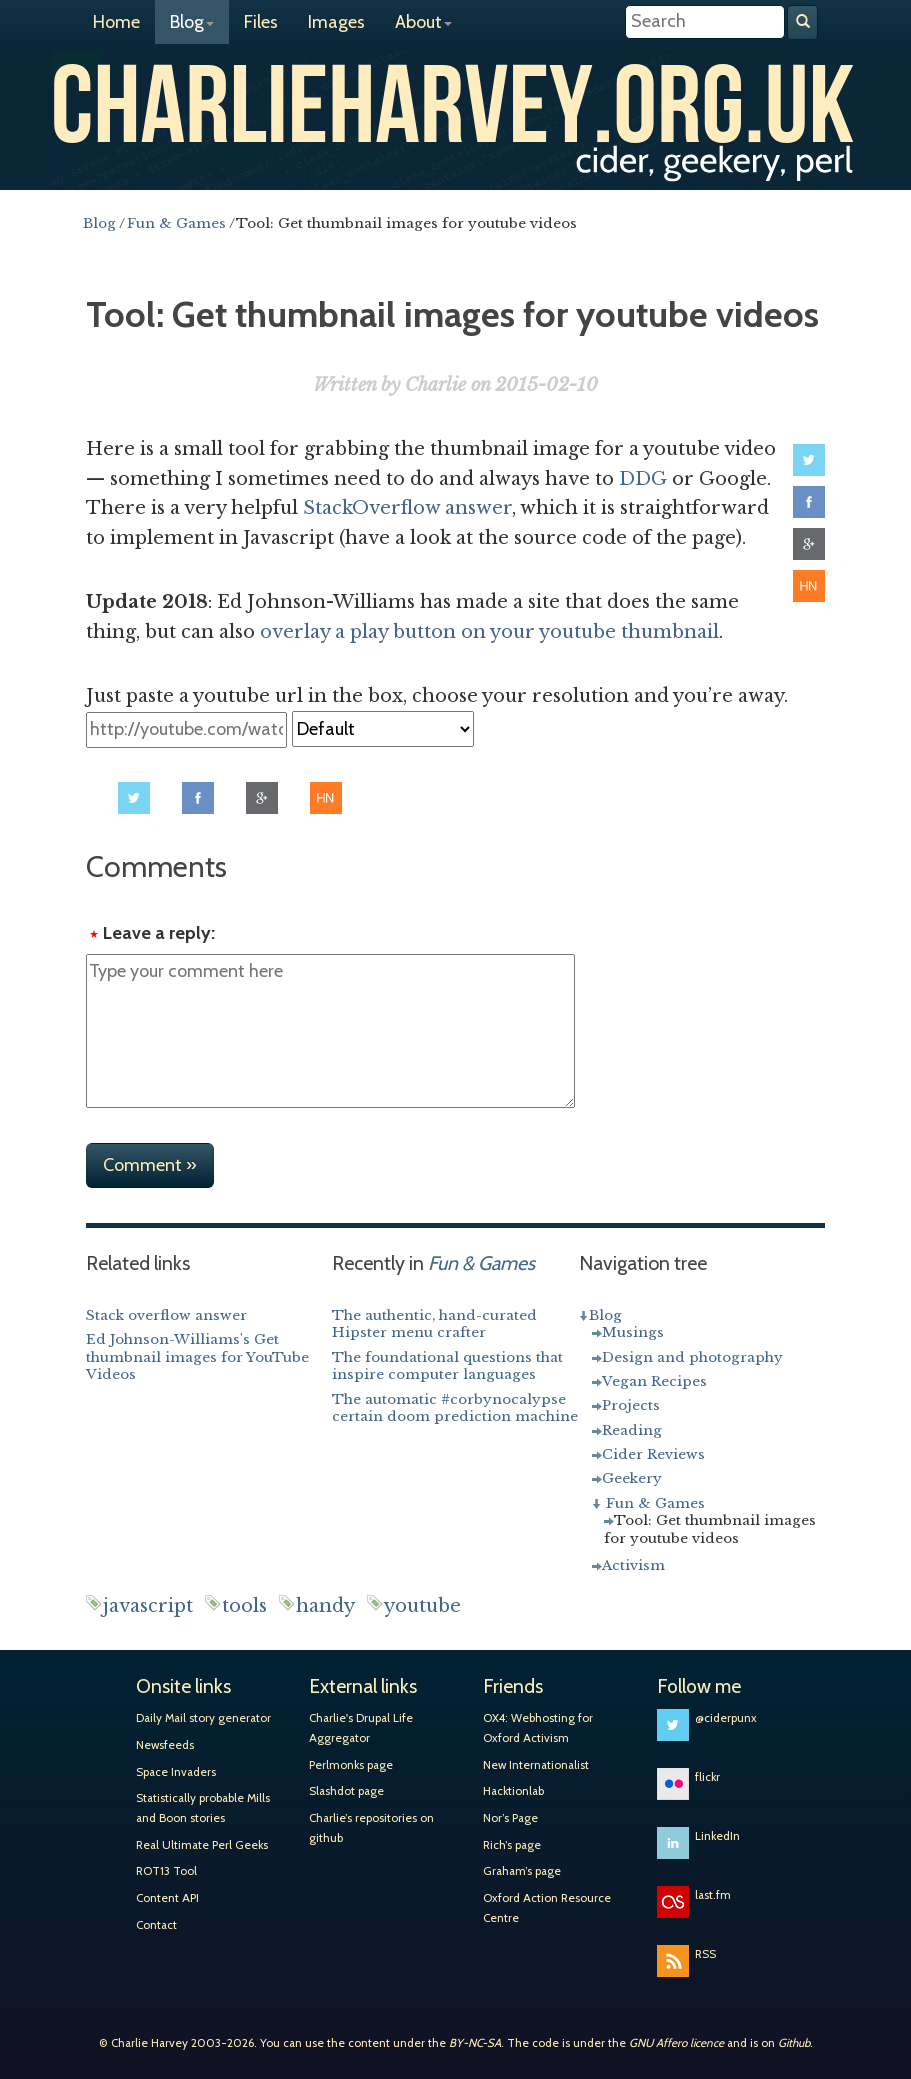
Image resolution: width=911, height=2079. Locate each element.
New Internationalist (536, 1765)
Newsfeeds (165, 1745)
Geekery (632, 1478)
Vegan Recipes (654, 1381)
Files (261, 22)
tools (244, 1606)
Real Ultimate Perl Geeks (202, 1845)
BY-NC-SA (475, 2043)
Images (336, 22)
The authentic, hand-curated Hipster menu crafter (434, 1324)
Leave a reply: (159, 933)
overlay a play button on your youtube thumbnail (489, 632)
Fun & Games (655, 1503)
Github (794, 2043)
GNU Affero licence (676, 2043)
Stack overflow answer (166, 1315)
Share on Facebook (809, 502)
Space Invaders (176, 1772)
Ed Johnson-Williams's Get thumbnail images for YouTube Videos (197, 1357)
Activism (633, 1565)
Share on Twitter (809, 460)
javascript (148, 1606)
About (423, 22)
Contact (156, 1925)
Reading (632, 1430)
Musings (633, 1332)
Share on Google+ (809, 544)
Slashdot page (346, 1791)
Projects (631, 1405)
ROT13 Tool (166, 1871)
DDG (643, 479)
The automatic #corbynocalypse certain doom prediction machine (455, 1408)
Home (116, 22)
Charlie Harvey (455, 98)
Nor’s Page (510, 1818)
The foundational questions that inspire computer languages (447, 1366)
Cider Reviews (653, 1454)
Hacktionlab (513, 1791)
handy (325, 1606)
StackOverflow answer (407, 508)
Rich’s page (512, 1845)
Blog (192, 22)
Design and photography (692, 1357)
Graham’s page (522, 1871)
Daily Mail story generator (203, 1718)
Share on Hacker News (809, 586)
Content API (167, 1898)
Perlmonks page (351, 1765)
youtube (422, 1606)
